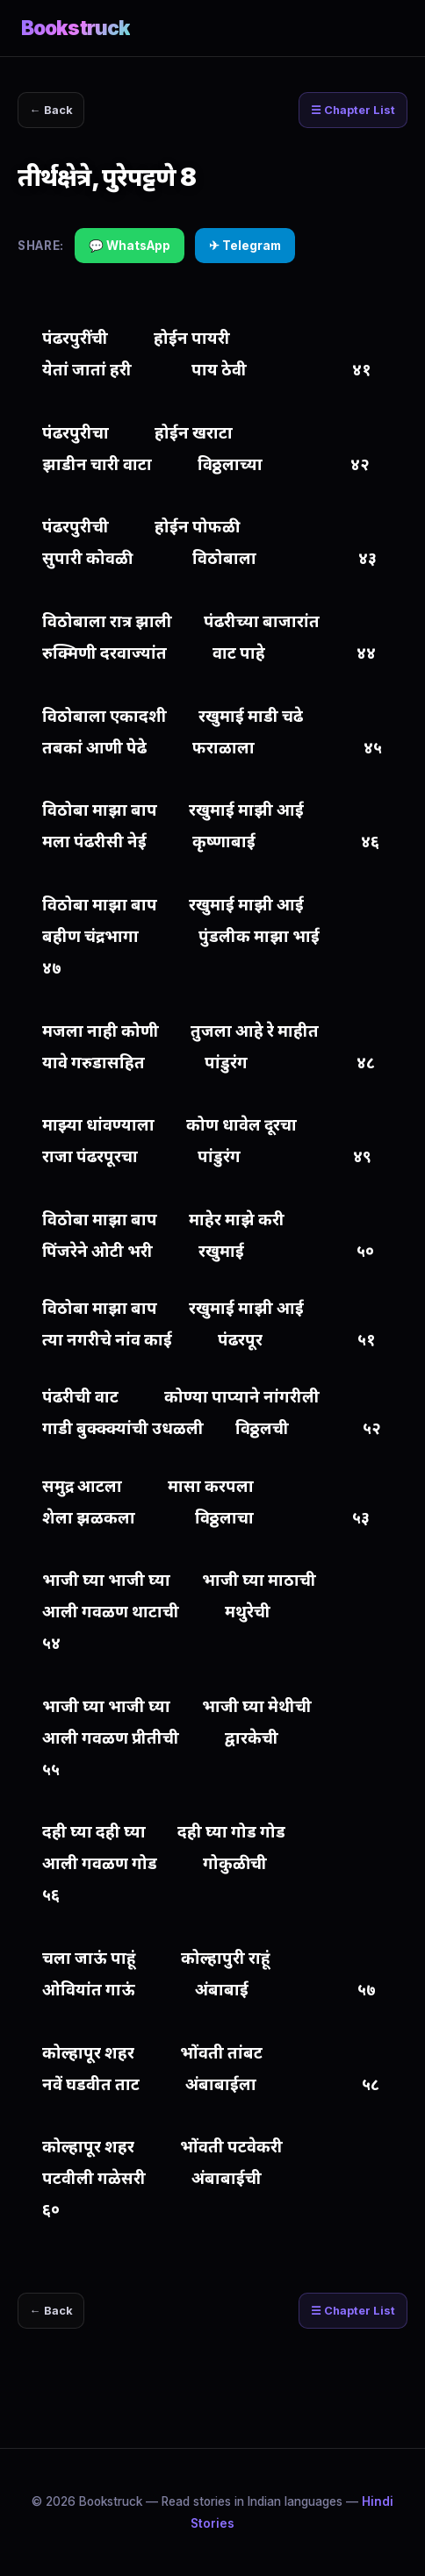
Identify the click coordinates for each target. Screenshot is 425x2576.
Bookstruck (75, 27)
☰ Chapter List (353, 110)
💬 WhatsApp (129, 246)
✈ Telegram (245, 246)
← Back (51, 110)
